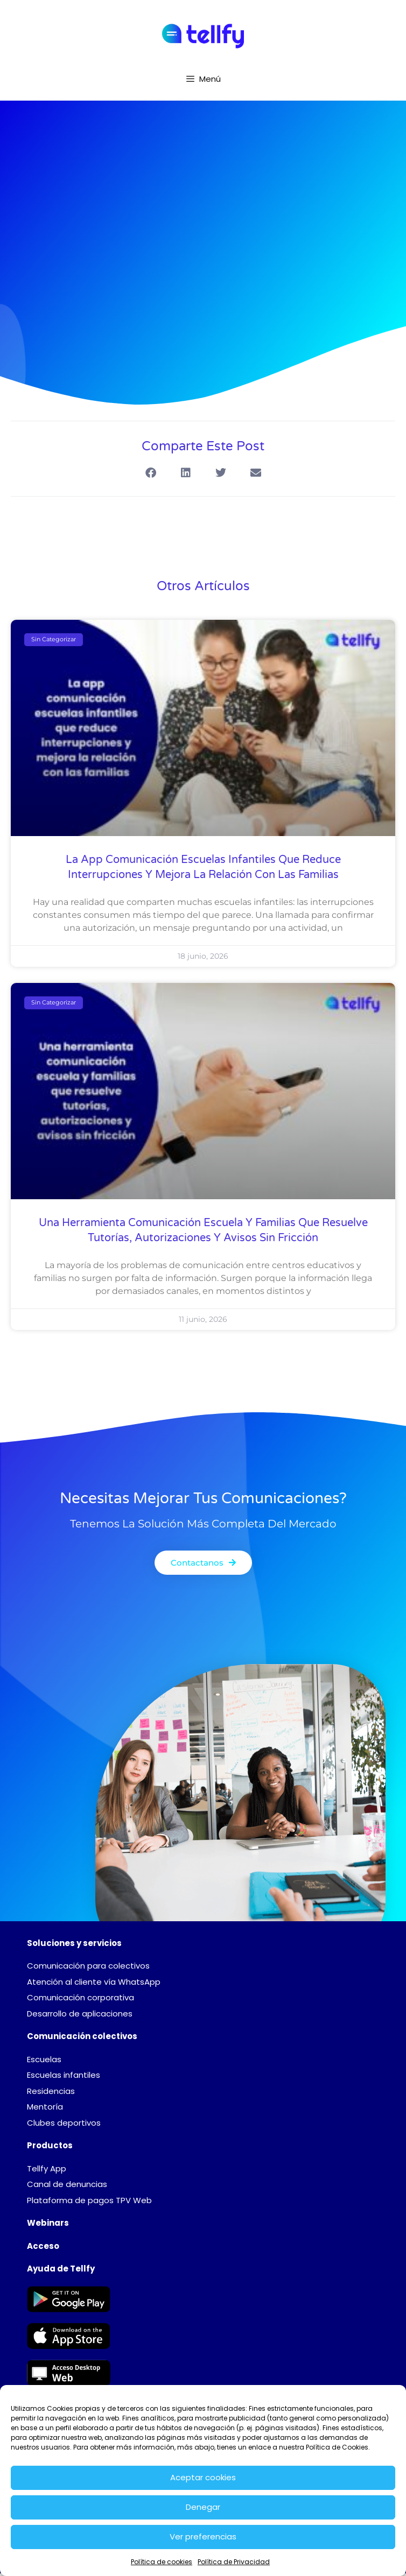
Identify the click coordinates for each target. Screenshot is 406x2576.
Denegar (203, 2507)
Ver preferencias (203, 2536)
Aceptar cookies (203, 2477)
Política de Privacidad (234, 2561)
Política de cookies (161, 2561)
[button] (150, 473)
